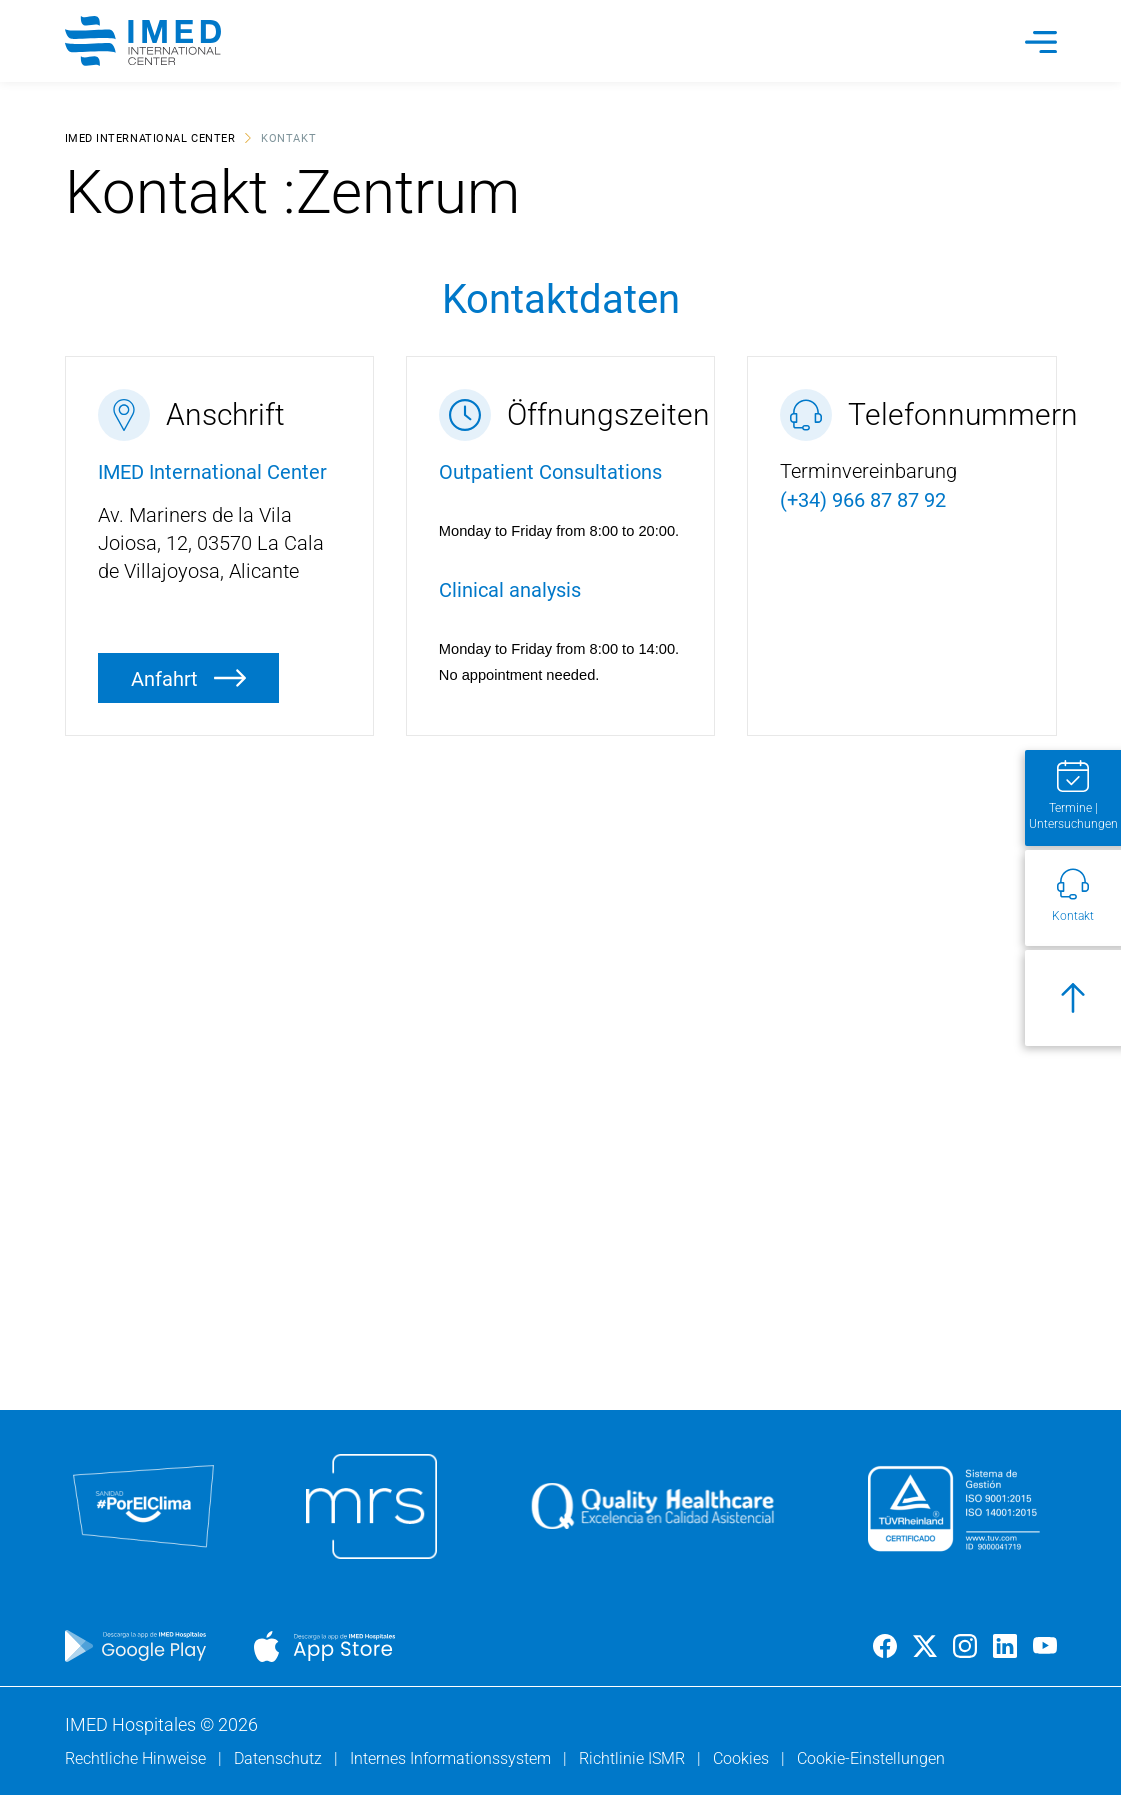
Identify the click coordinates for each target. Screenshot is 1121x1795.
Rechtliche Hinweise (137, 1758)
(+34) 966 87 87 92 (863, 499)
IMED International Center (150, 137)
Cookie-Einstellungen (871, 1758)
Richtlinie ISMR (634, 1758)
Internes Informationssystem (452, 1758)
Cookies (743, 1758)
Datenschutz (280, 1758)
